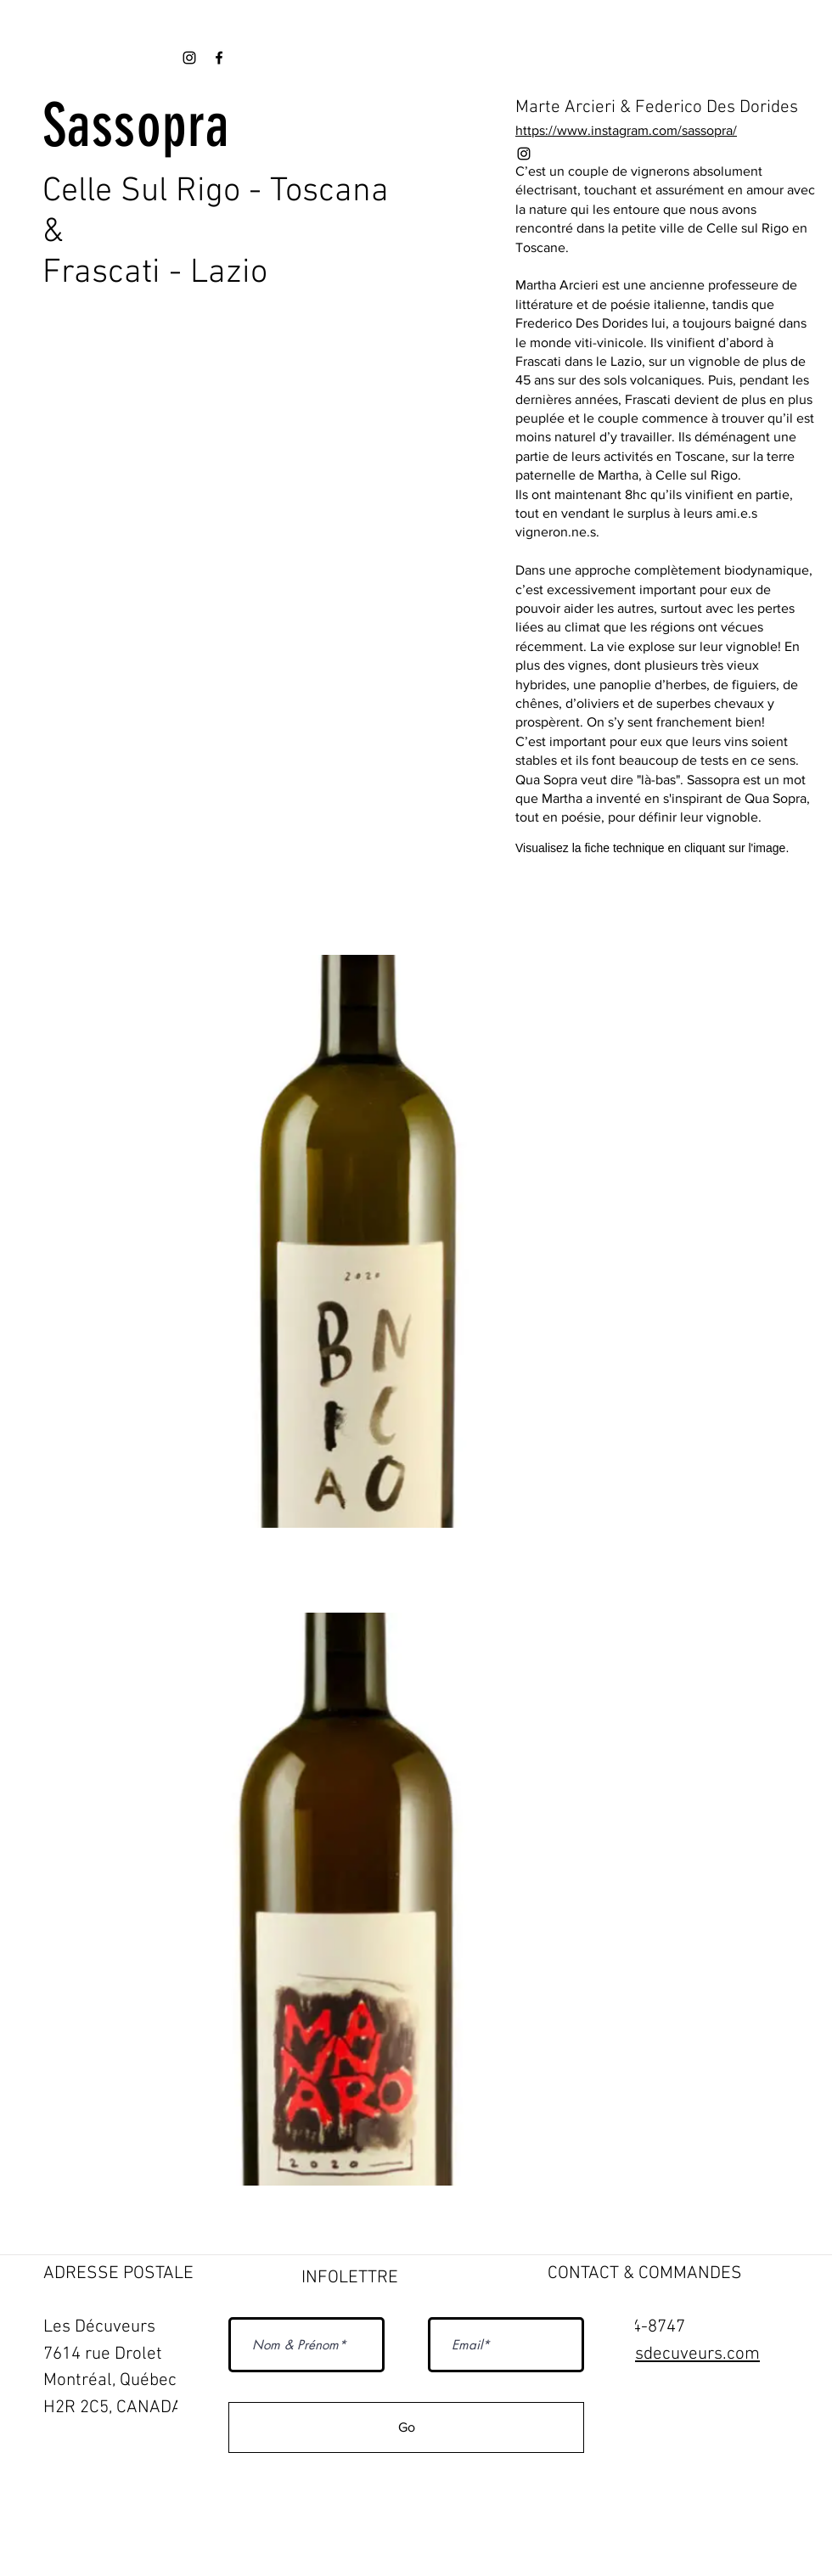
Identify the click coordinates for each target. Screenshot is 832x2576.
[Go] (406, 2427)
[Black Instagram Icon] (523, 153)
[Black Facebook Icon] (219, 57)
